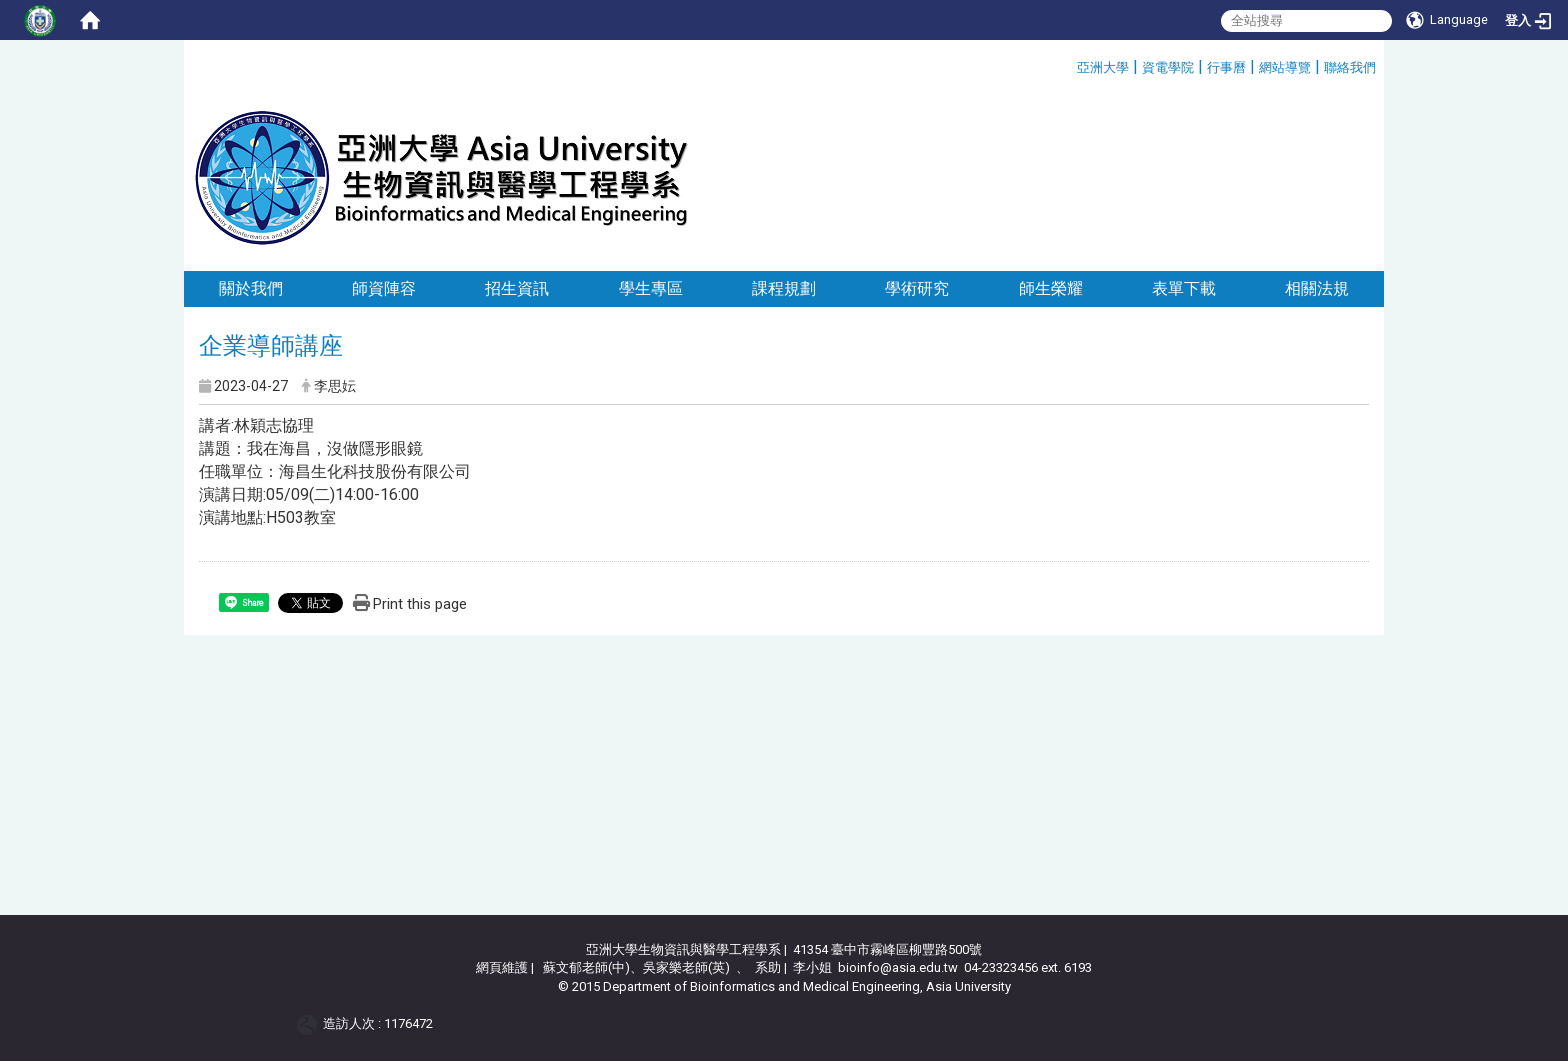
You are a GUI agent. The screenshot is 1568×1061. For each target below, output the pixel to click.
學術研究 (917, 288)
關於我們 (251, 288)
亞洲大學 (1103, 67)
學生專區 (651, 288)
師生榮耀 (1051, 288)
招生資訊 (517, 288)
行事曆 (1226, 67)
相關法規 (1317, 288)
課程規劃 (784, 288)
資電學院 (1168, 67)
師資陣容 (384, 288)
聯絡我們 (1350, 67)
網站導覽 (1285, 67)
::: (1069, 64)
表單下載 (1184, 288)
